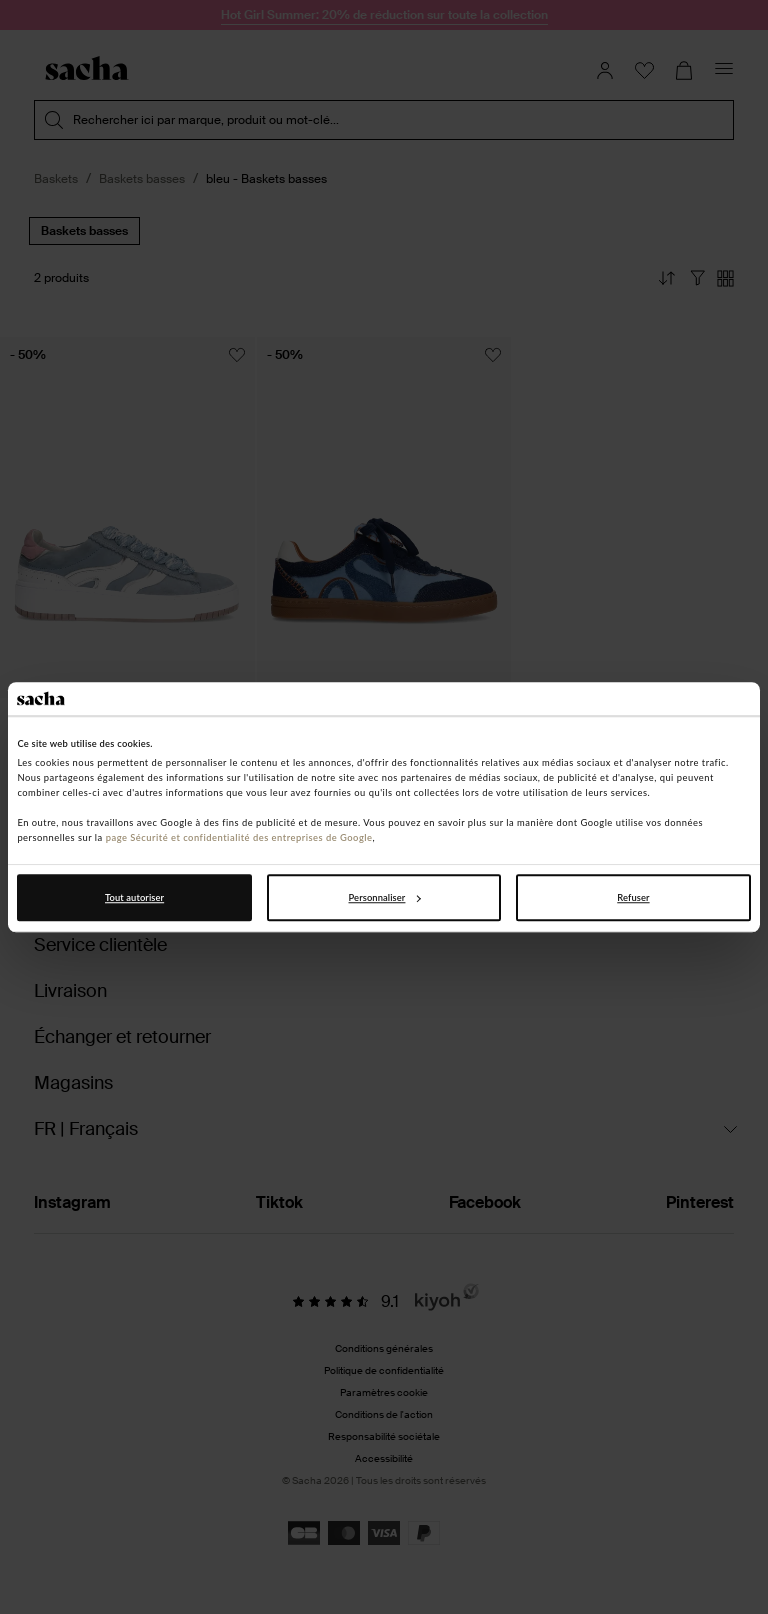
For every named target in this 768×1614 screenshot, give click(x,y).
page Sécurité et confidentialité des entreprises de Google (239, 838)
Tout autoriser (134, 897)
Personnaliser (385, 897)
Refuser (633, 897)
